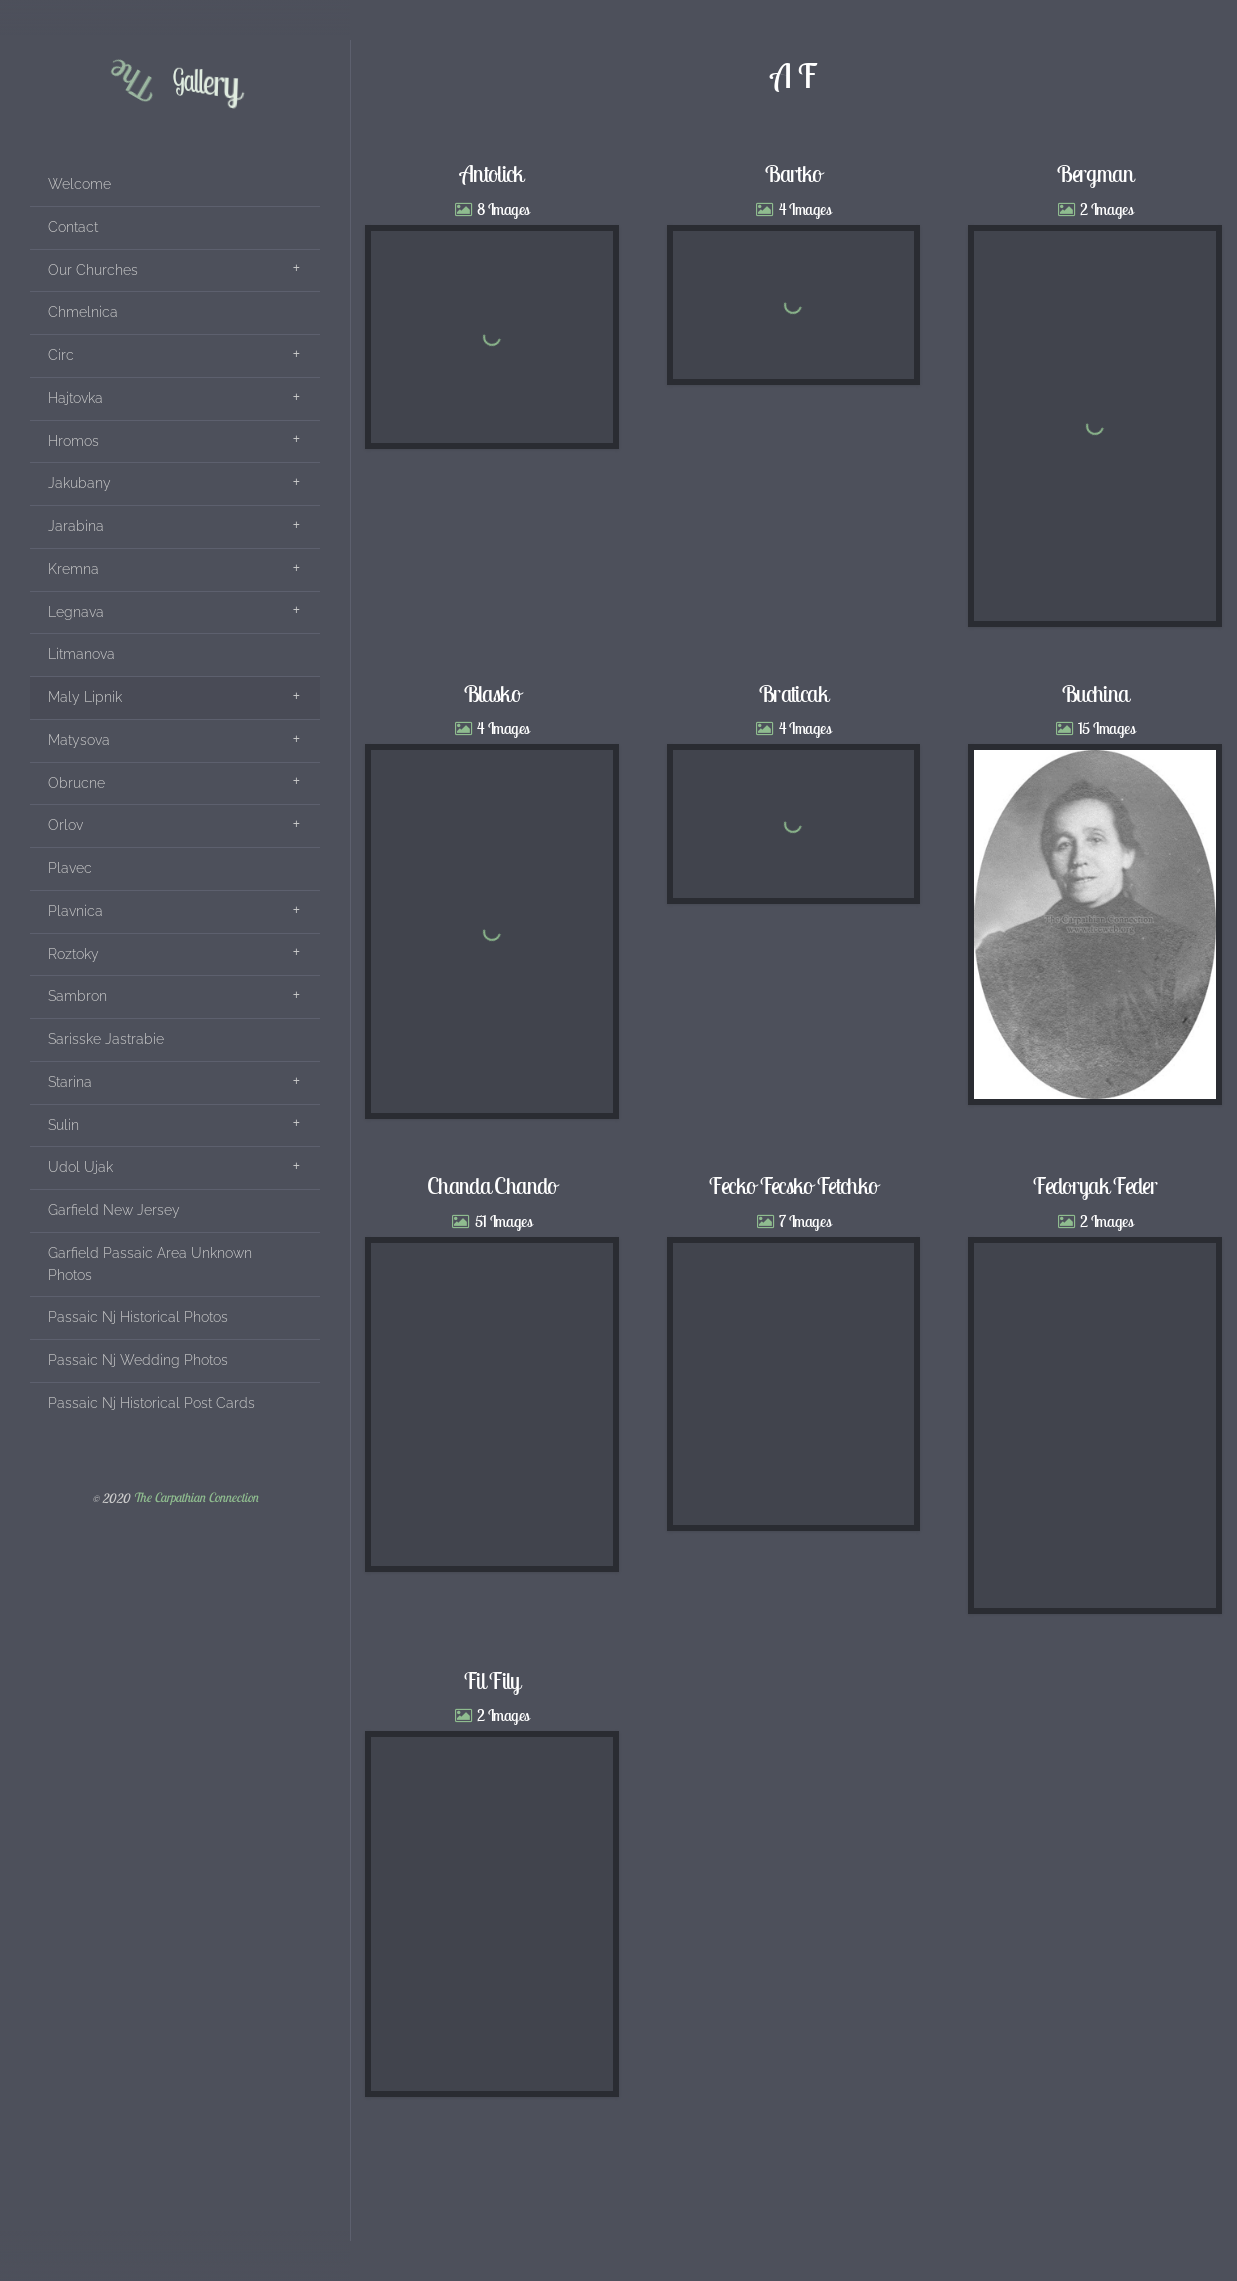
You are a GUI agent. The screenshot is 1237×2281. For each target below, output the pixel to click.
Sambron (77, 996)
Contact (73, 227)
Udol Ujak (80, 1167)
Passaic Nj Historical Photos (138, 1317)
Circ (61, 355)
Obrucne (76, 783)
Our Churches (93, 270)
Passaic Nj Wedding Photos (138, 1360)
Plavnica (75, 911)
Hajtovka (75, 398)
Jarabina (76, 526)
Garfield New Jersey (114, 1210)
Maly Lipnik (85, 697)
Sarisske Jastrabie (106, 1039)
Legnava (76, 612)
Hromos (73, 441)
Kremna (73, 569)
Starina (70, 1082)
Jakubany (79, 483)
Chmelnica (83, 312)
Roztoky (73, 954)
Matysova (79, 740)
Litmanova (81, 654)
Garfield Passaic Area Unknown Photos (150, 1264)
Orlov (65, 825)
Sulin (63, 1125)
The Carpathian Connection (195, 1498)
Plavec (70, 868)
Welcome (79, 184)
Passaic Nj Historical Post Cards (151, 1403)
